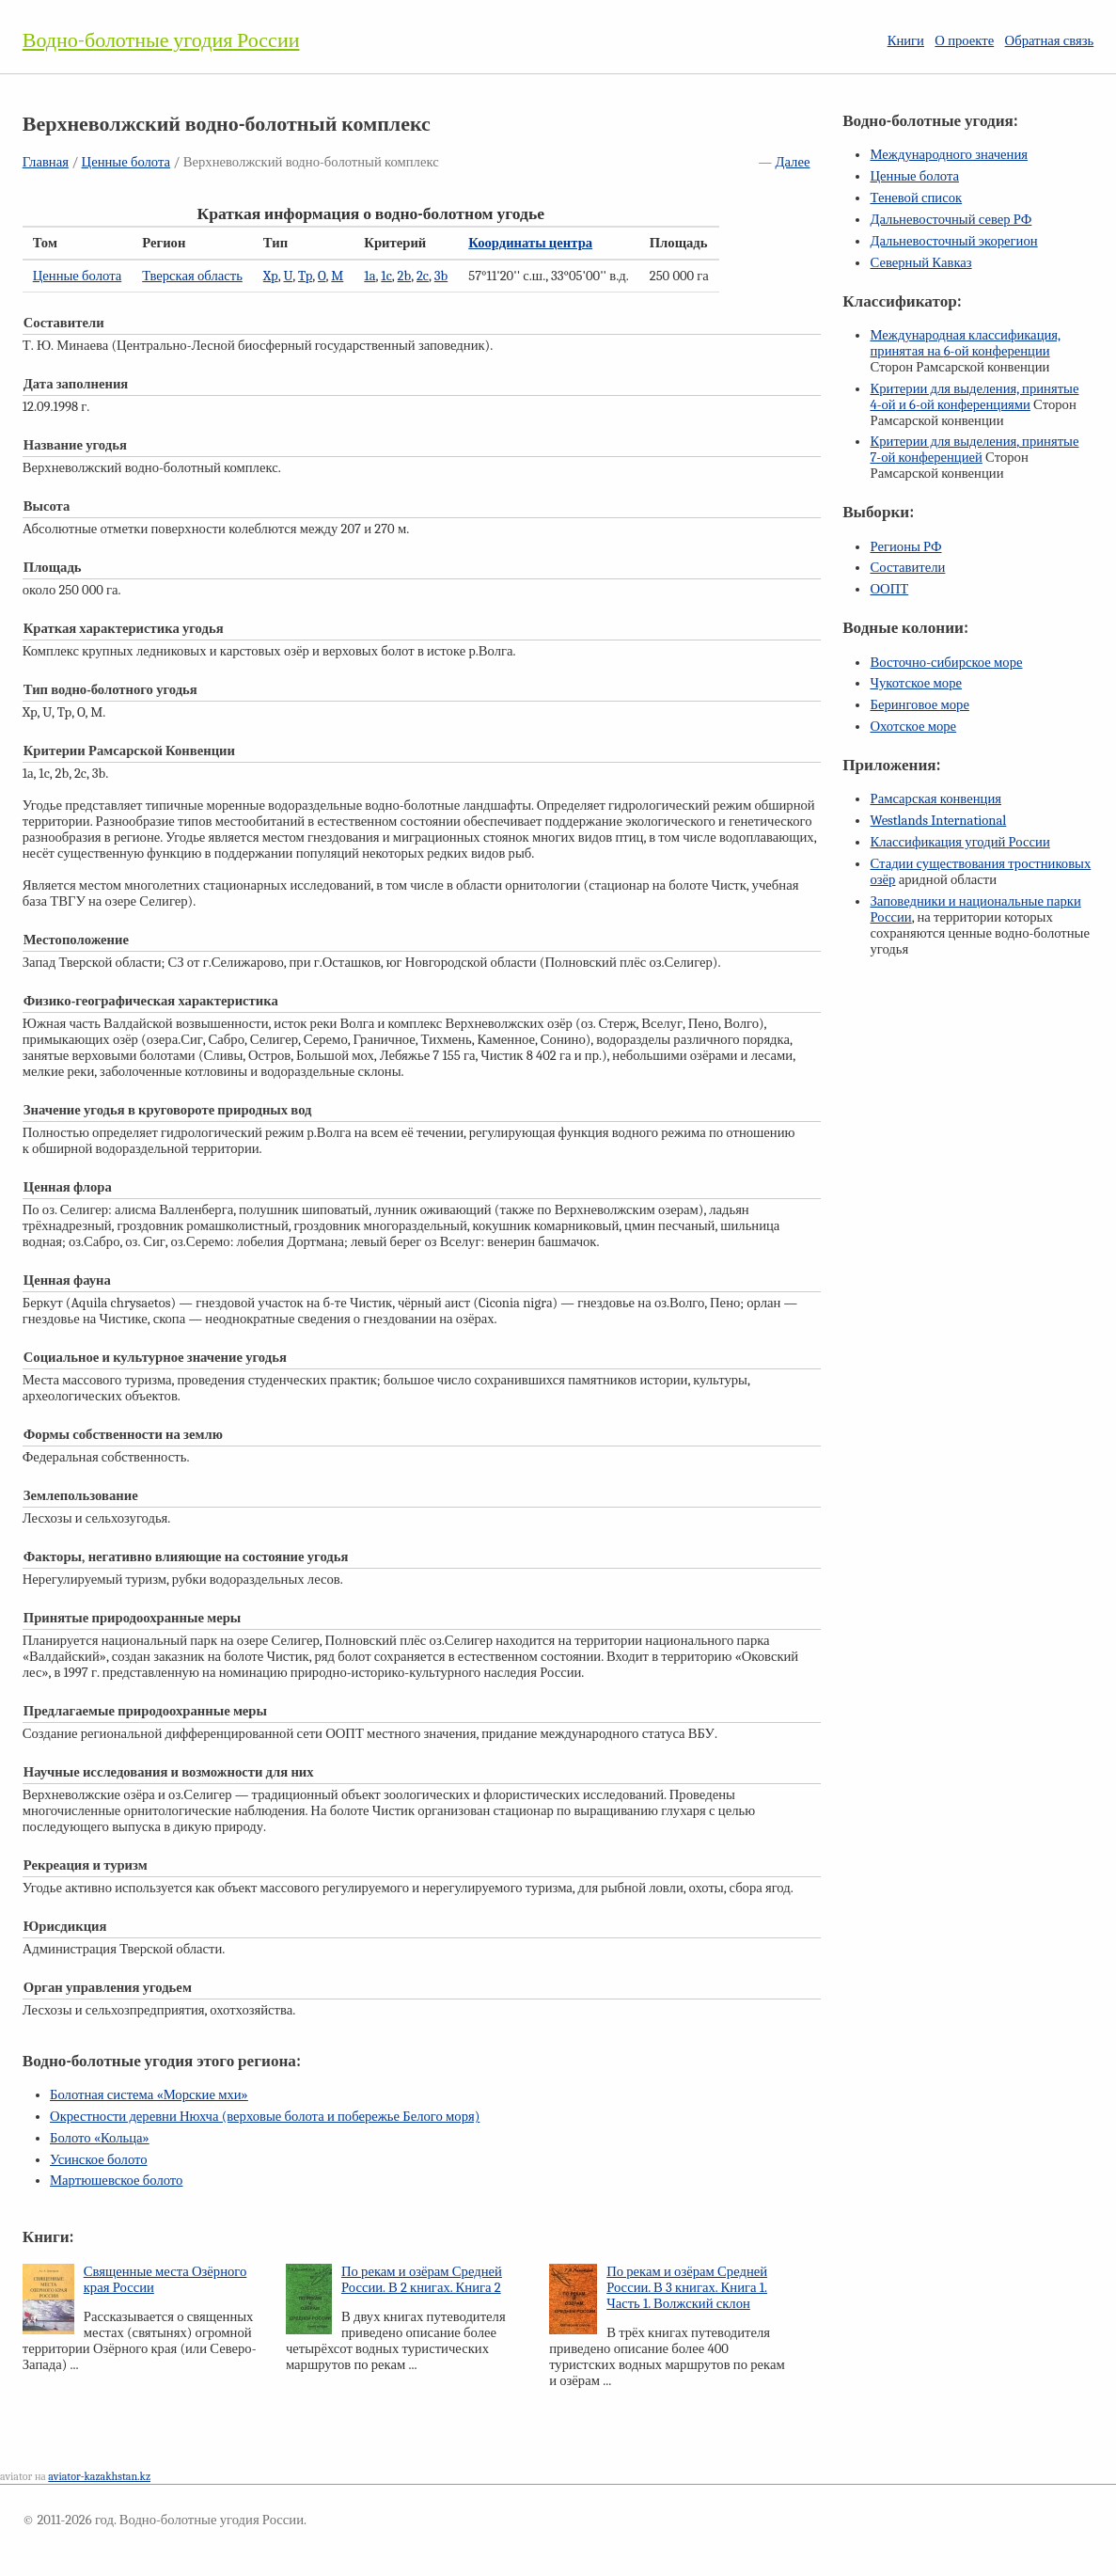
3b (441, 276)
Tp (305, 276)
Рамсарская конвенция (935, 799)
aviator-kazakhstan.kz (99, 2476)
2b (405, 276)
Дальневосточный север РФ (950, 220)
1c (386, 276)
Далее (792, 162)
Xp (270, 276)
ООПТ (889, 589)
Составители (907, 568)
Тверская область (192, 276)
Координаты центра (530, 243)
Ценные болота (126, 162)
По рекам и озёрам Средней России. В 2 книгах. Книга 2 (421, 2280)
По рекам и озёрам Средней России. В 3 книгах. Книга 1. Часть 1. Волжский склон (686, 2288)
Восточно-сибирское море (946, 663)
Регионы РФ (905, 547)
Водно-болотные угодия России (161, 40)
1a (369, 276)
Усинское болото (99, 2160)
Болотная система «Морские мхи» (149, 2095)
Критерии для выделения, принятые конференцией (974, 450)
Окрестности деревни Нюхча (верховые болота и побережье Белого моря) (264, 2117)
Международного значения (949, 155)
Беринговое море (919, 705)
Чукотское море (916, 683)
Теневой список (916, 198)
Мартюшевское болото (116, 2181)
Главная (46, 162)
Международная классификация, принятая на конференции (965, 343)
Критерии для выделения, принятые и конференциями (974, 397)
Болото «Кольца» (99, 2138)
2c (423, 276)
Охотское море (913, 727)
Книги (906, 41)
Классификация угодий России (959, 842)
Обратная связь (1049, 41)
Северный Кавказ (920, 263)
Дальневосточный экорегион (953, 241)
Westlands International (938, 821)
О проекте (964, 41)
